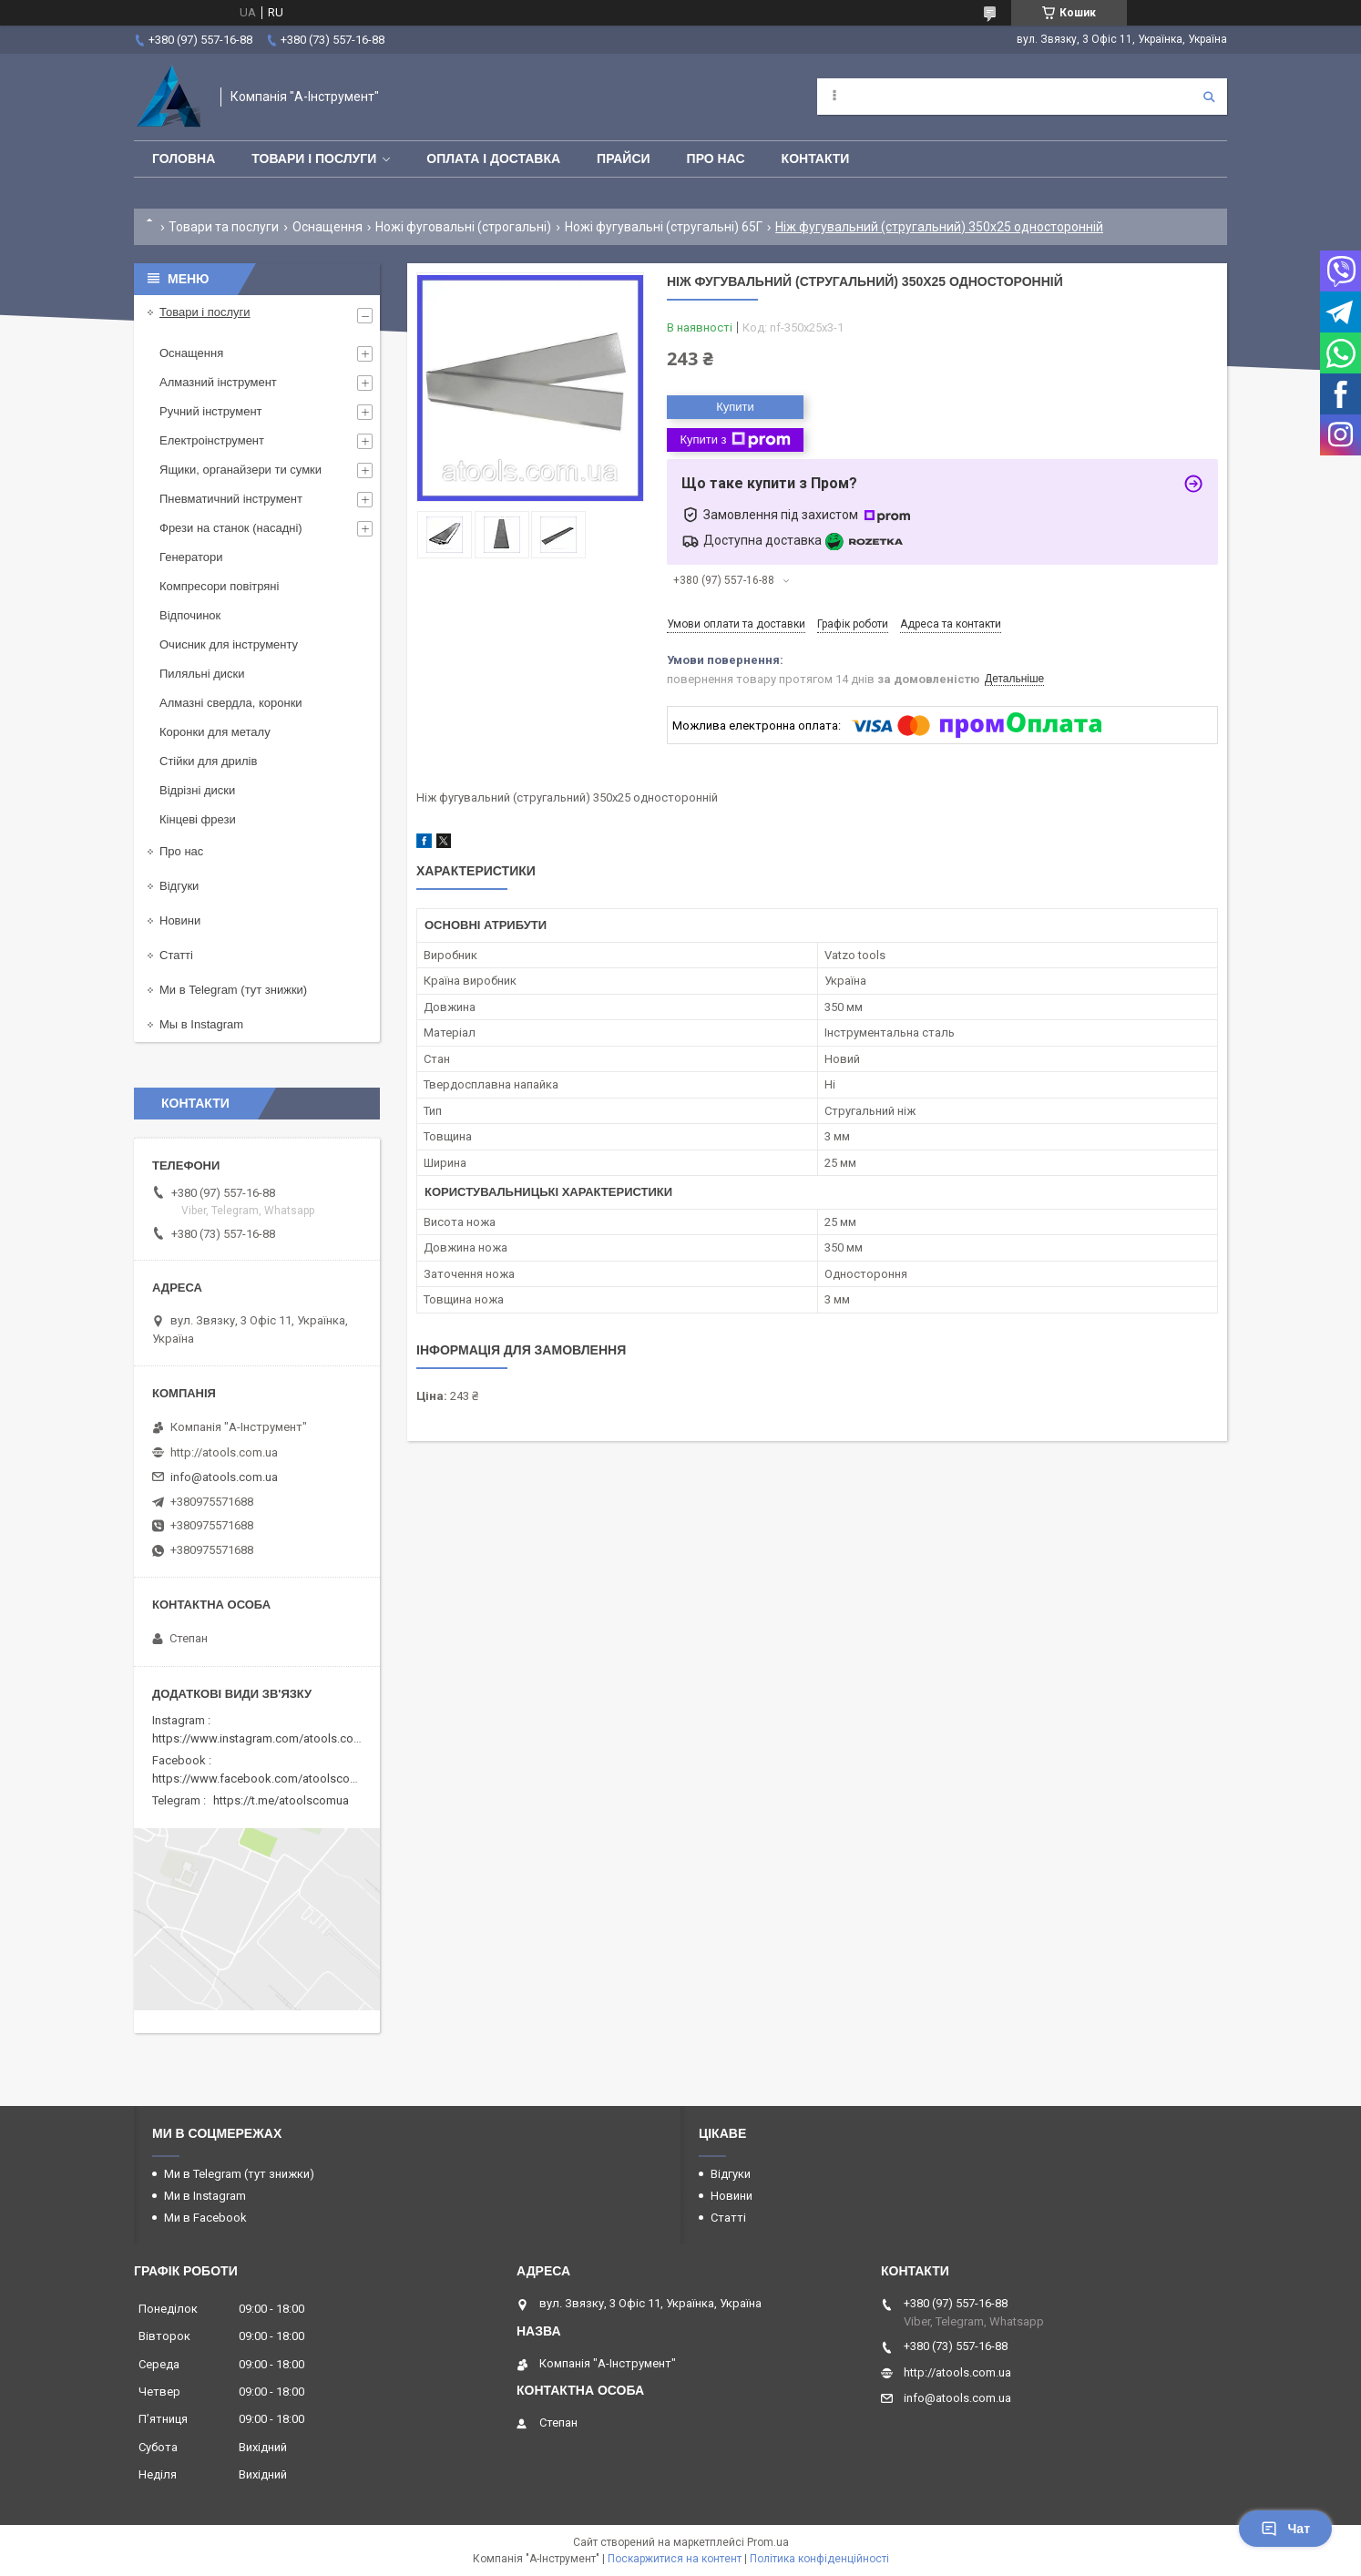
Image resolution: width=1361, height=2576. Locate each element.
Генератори (191, 557)
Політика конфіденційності (819, 2558)
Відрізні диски (197, 790)
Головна (183, 158)
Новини (179, 920)
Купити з (735, 440)
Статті (176, 955)
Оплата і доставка (493, 158)
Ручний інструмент (210, 411)
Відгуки (179, 886)
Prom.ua (768, 2542)
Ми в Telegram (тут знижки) (233, 990)
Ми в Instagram (205, 2196)
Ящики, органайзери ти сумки (240, 469)
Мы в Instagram (201, 1024)
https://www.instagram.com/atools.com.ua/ (268, 1738)
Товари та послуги (224, 227)
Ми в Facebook (205, 2217)
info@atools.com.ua (224, 1477)
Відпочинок (189, 615)
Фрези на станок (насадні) (230, 528)
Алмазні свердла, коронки (230, 703)
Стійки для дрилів (208, 761)
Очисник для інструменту (228, 644)
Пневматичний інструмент (230, 499)
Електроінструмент (211, 440)
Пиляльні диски (202, 673)
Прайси (623, 158)
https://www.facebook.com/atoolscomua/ (264, 1778)
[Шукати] (1209, 96)
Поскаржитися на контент (675, 2558)
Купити (735, 407)
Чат (1285, 2528)
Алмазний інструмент (218, 382)
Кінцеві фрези (197, 819)
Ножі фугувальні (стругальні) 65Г (663, 227)
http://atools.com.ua (224, 1452)
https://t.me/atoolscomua (281, 1800)
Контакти (816, 158)
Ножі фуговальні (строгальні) (463, 227)
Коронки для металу (215, 732)
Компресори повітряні (219, 586)
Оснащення (327, 227)
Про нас (716, 158)
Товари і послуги (313, 158)
